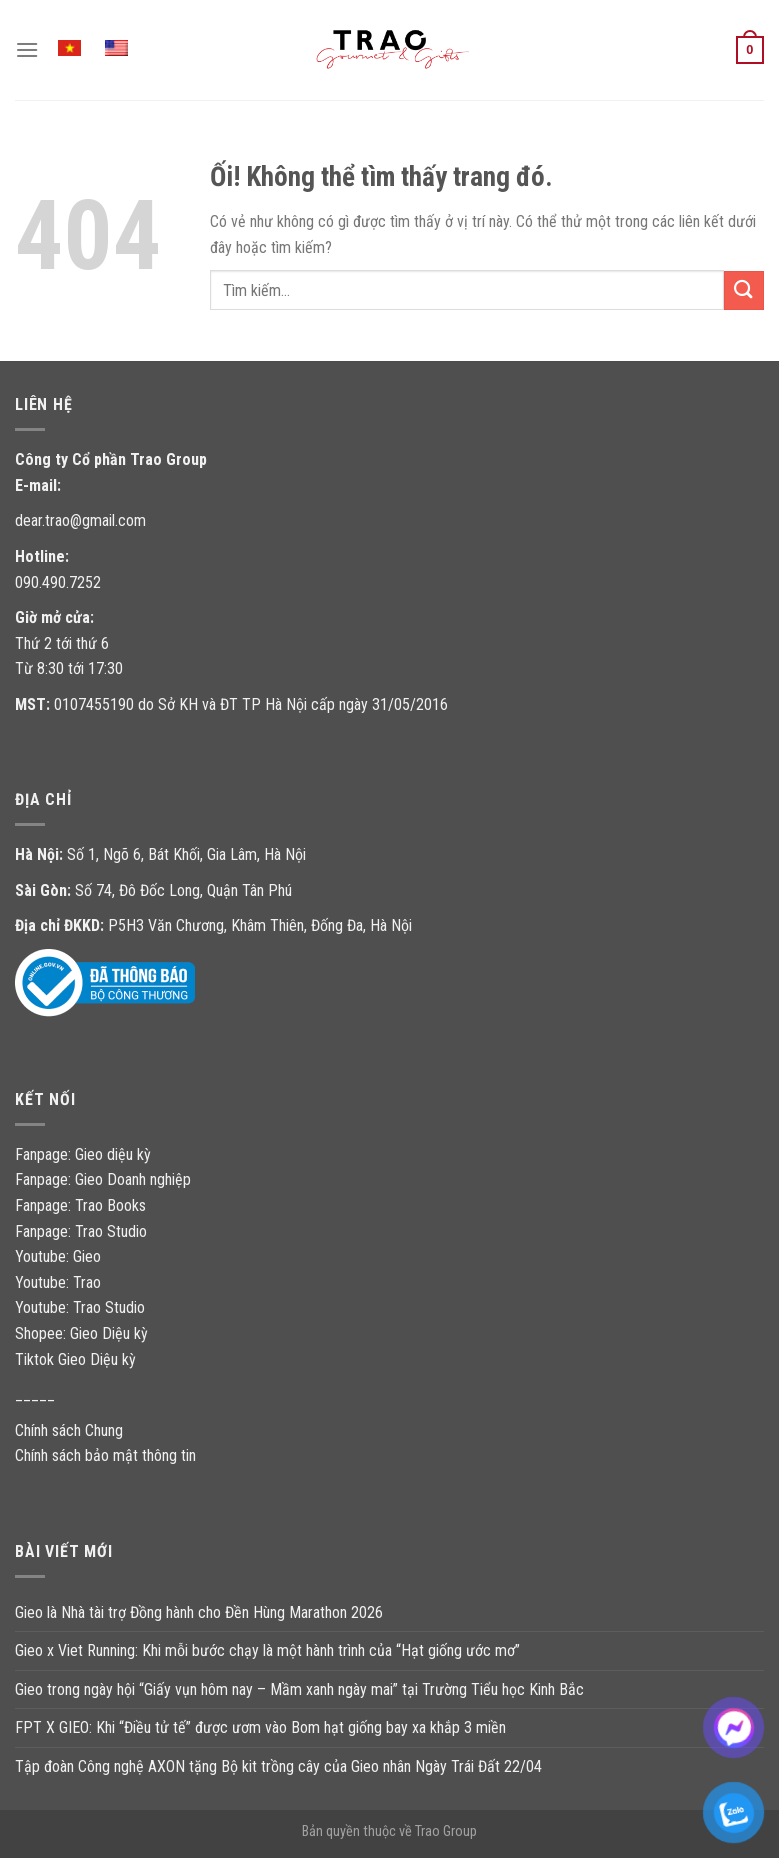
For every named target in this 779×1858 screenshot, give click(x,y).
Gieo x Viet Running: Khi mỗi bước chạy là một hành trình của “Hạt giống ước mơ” (267, 1650)
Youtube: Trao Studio (80, 1307)
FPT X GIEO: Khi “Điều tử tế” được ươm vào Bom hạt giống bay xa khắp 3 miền (260, 1727)
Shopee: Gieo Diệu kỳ (81, 1333)
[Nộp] (744, 290)
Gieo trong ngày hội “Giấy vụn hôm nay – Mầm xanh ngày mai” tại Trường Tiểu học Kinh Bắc (299, 1689)
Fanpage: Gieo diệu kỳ (83, 1154)
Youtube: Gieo (58, 1256)
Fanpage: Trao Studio (81, 1231)
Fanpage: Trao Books (82, 1205)
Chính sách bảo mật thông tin (105, 1455)
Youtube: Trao (60, 1282)
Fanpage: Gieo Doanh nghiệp (103, 1179)
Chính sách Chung (69, 1430)
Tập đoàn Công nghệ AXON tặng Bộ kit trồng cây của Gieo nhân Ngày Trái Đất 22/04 (278, 1766)
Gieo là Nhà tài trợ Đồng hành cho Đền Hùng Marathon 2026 (199, 1612)
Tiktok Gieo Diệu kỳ (75, 1359)
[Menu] (27, 49)
